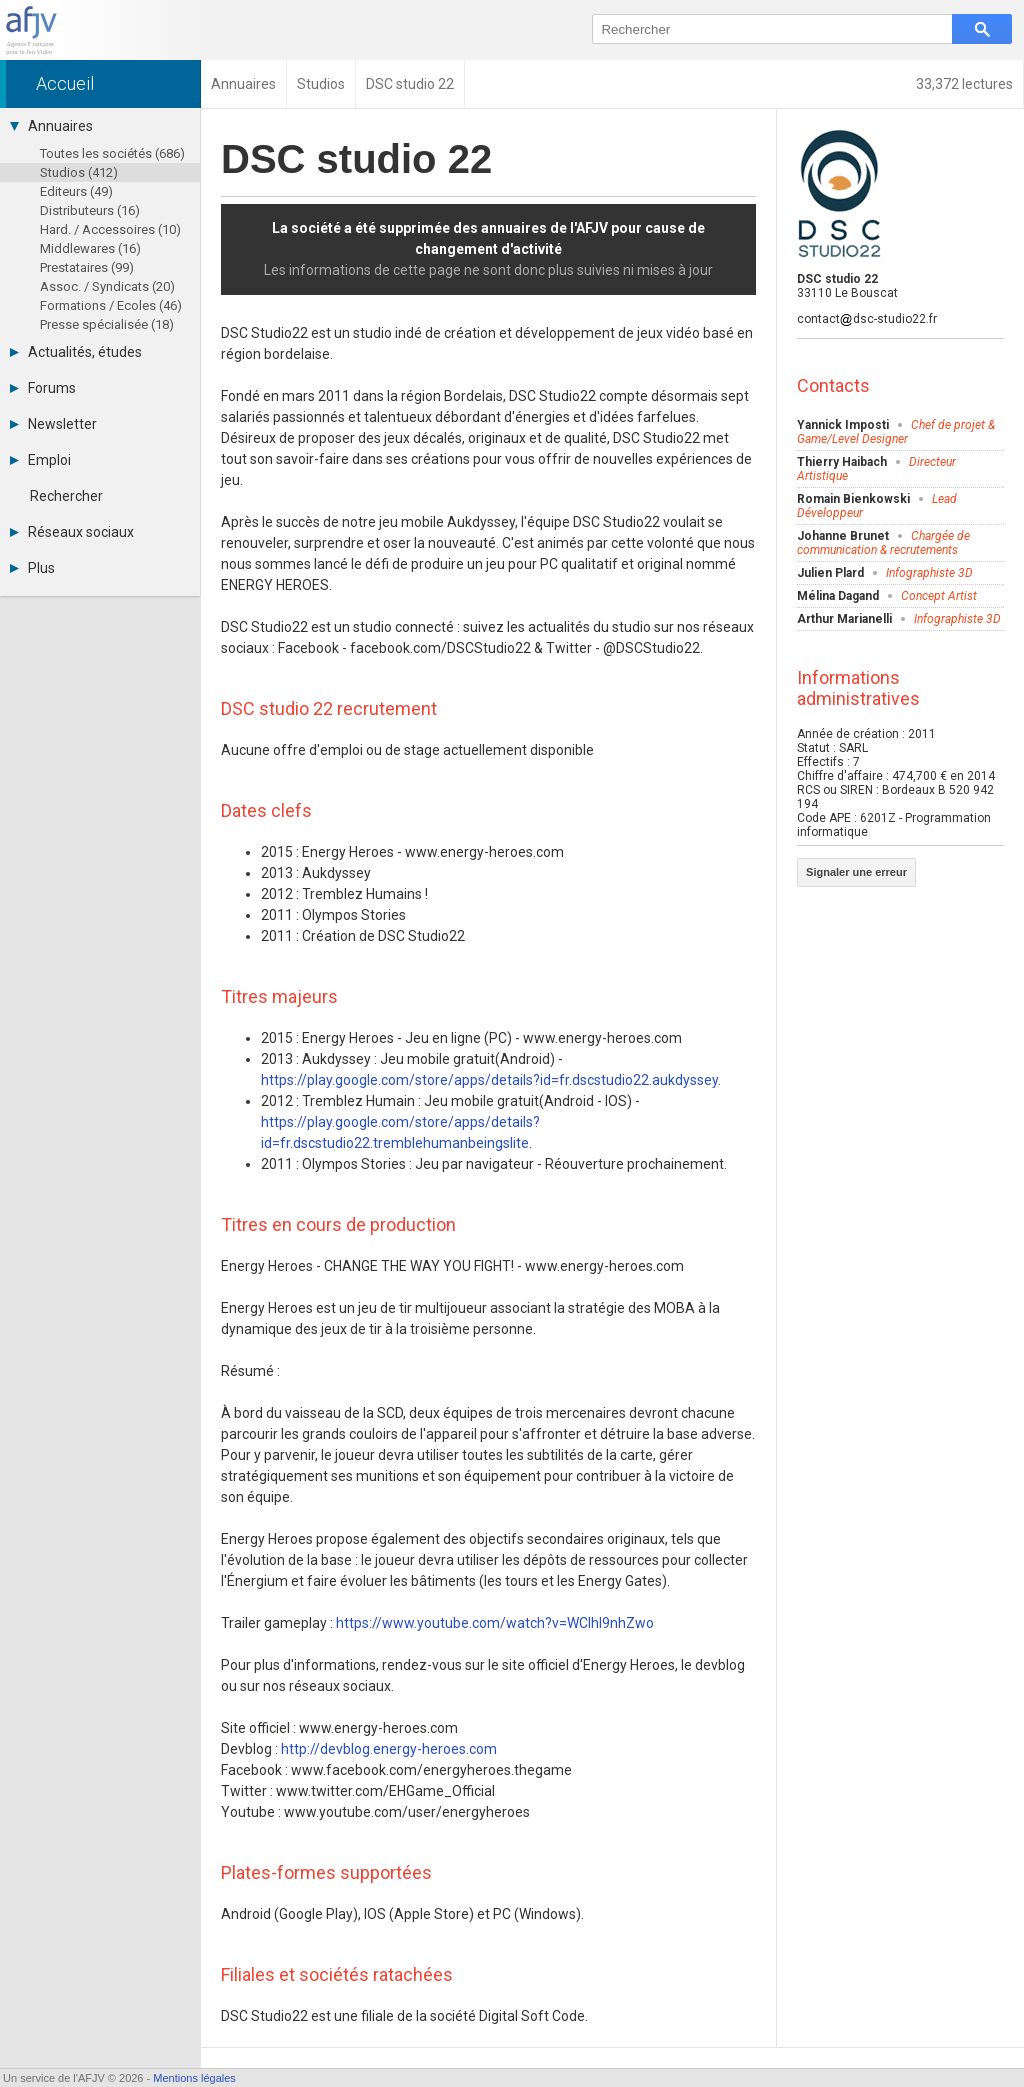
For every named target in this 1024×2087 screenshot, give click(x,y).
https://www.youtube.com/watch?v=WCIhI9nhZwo (495, 1623)
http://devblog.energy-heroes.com (389, 1749)
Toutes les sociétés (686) (112, 153)
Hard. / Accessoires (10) (110, 229)
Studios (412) (79, 172)
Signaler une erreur (856, 872)
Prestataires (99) (87, 267)
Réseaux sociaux (72, 532)
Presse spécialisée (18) (107, 324)
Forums (43, 388)
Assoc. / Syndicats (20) (107, 286)
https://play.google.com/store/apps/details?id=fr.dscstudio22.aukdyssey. (491, 1080)
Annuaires (51, 126)
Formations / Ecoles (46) (111, 305)
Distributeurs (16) (90, 210)
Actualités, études (76, 352)
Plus (32, 568)
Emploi (40, 460)
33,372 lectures (964, 84)
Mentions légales (194, 2078)
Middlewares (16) (90, 248)
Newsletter (53, 424)
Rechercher (66, 496)
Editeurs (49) (76, 191)
